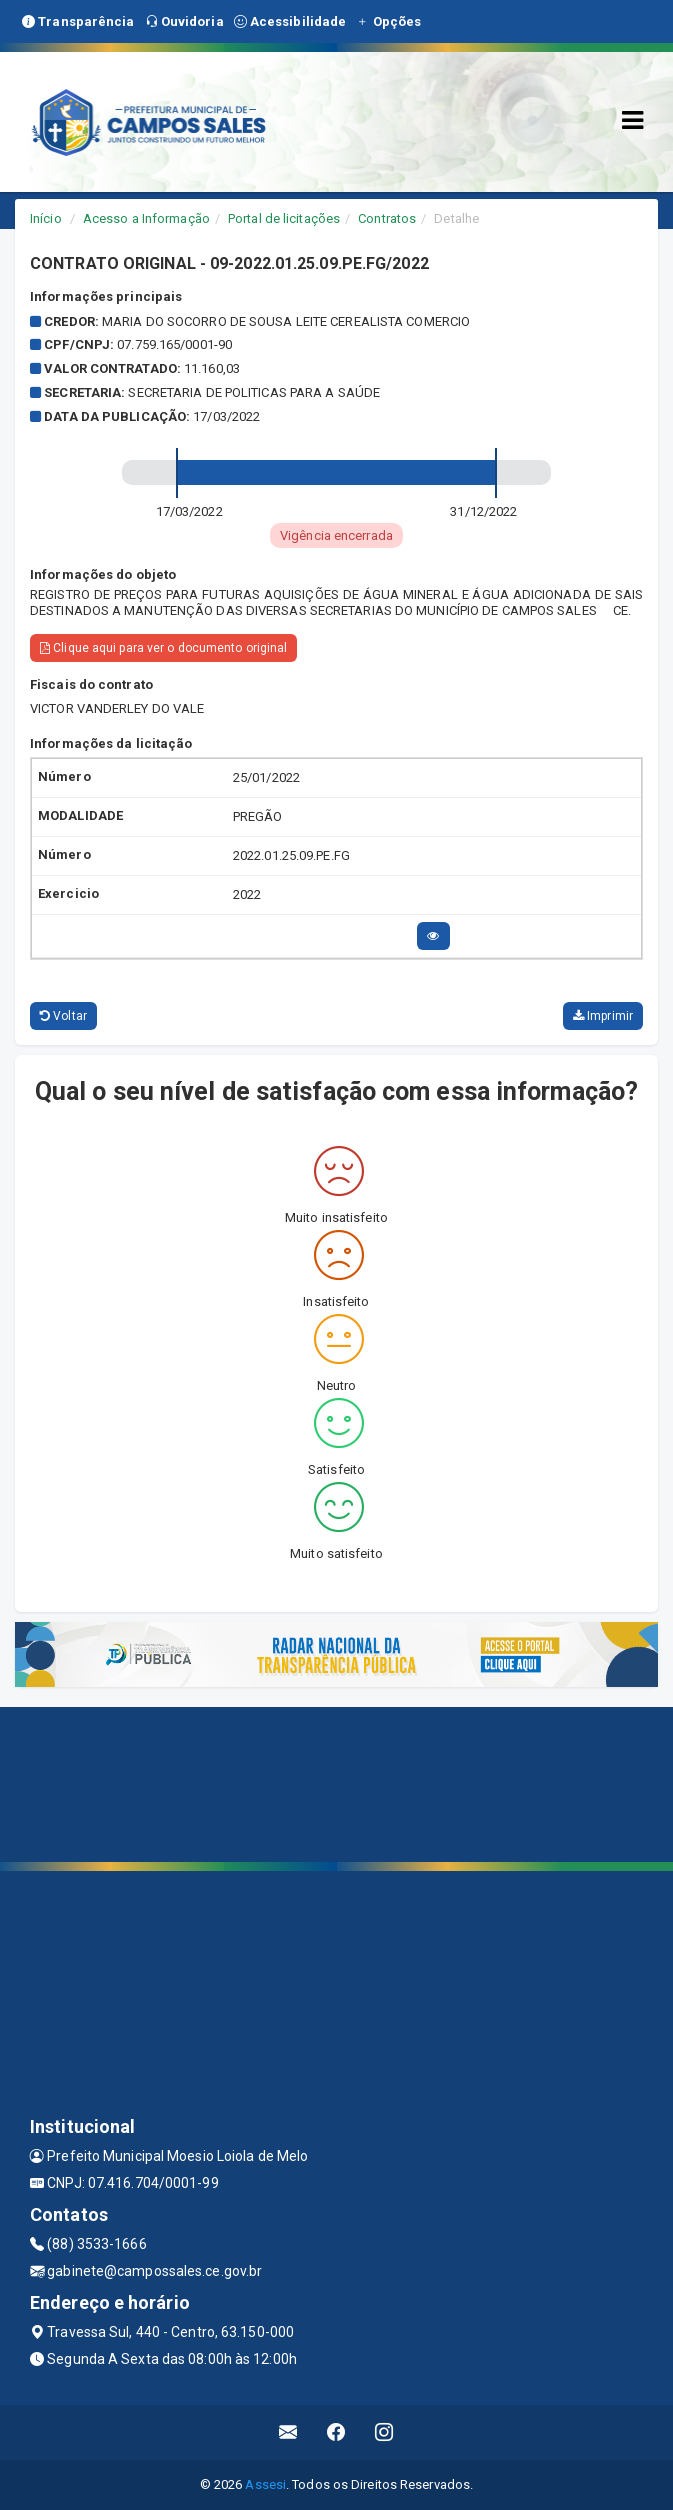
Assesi (265, 2484)
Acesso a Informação (146, 218)
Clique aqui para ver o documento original (163, 648)
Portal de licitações (284, 218)
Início (46, 218)
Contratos (387, 218)
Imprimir (603, 1016)
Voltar (63, 1016)
